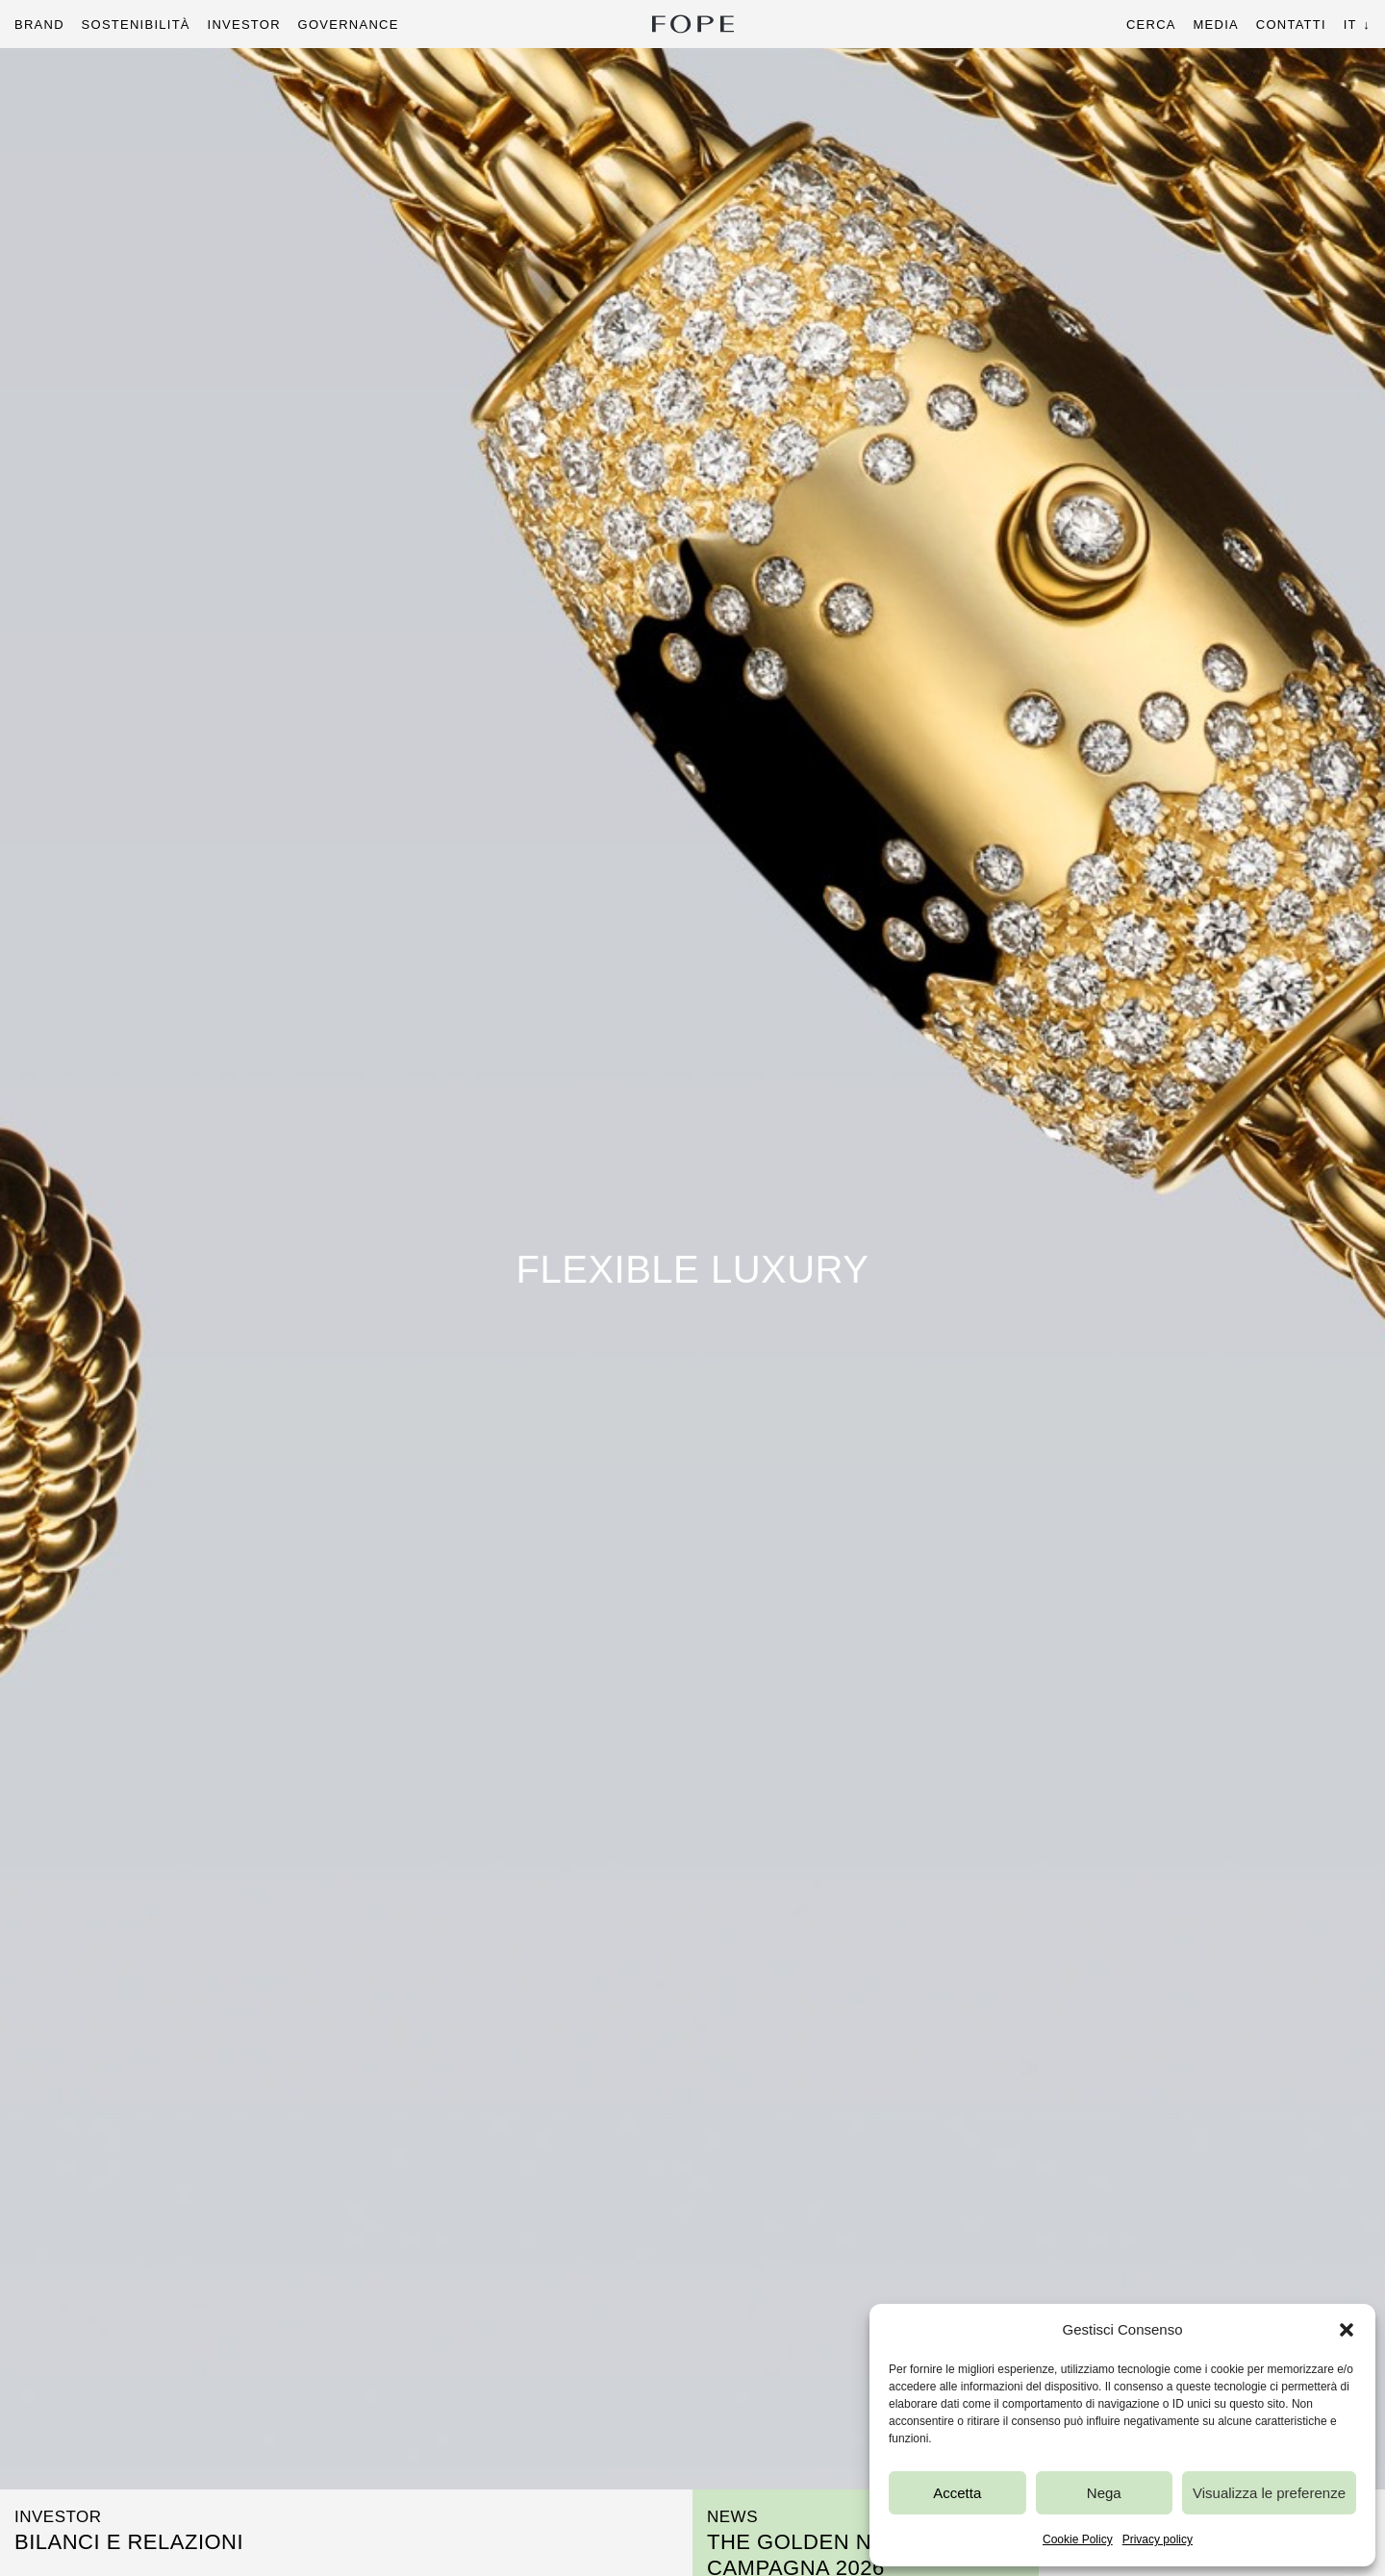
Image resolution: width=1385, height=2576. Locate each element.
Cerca (1151, 24)
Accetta (957, 2493)
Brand (39, 24)
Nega (1104, 2493)
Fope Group (692, 24)
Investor (244, 24)
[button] (1346, 2329)
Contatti (1291, 24)
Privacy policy (1157, 2539)
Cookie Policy (1078, 2539)
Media (1215, 24)
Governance (348, 24)
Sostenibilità (136, 24)
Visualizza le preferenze (1269, 2493)
